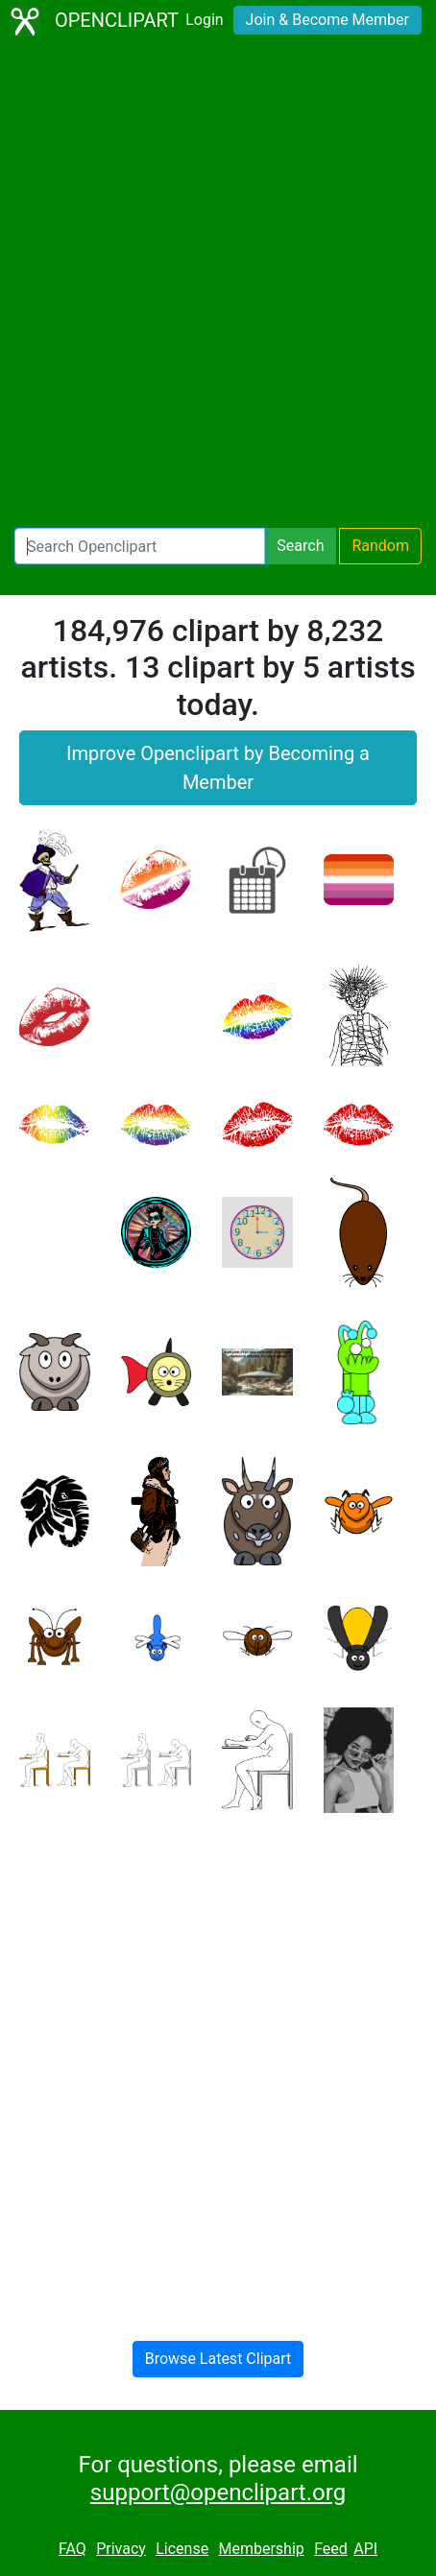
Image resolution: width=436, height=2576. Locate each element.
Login (204, 20)
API (365, 2549)
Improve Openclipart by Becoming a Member (218, 768)
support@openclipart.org (218, 2492)
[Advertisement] (218, 285)
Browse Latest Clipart (218, 2358)
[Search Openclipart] (139, 546)
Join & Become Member (327, 20)
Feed (331, 2549)
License (182, 2549)
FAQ (72, 2549)
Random (380, 546)
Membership (260, 2549)
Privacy (121, 2549)
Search (300, 546)
